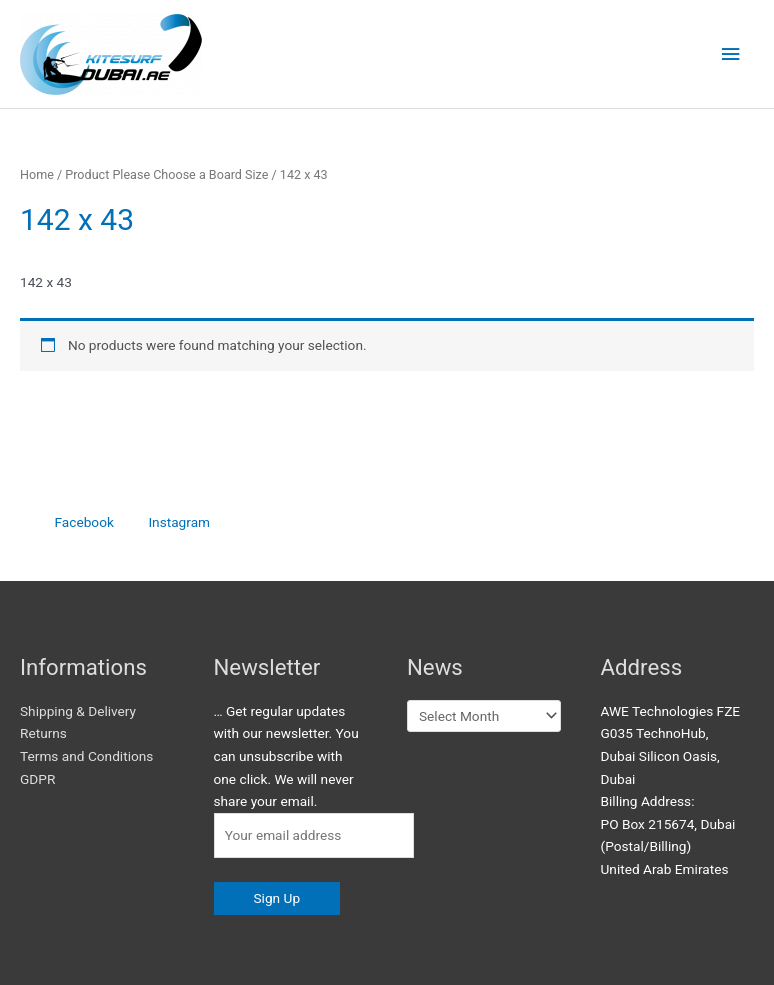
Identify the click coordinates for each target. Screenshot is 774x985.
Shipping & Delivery (78, 711)
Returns (43, 733)
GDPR (37, 779)
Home (37, 174)
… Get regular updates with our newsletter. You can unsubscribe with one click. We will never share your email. (286, 756)
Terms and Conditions (86, 756)
